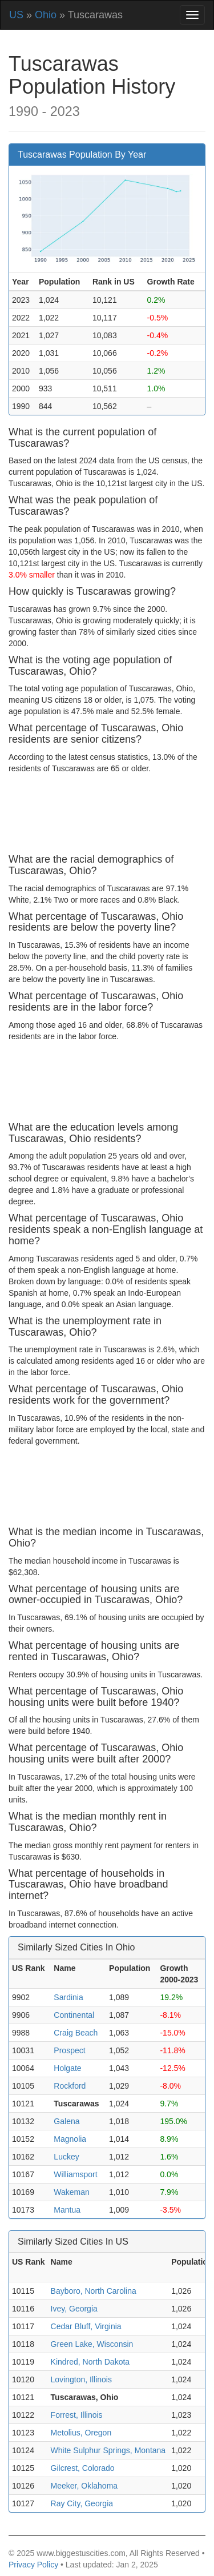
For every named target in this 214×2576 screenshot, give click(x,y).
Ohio (45, 15)
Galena (66, 2121)
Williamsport (75, 2174)
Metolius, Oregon (81, 2432)
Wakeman (72, 2192)
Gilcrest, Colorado (83, 2468)
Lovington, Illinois (81, 2379)
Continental (74, 2015)
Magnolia (70, 2139)
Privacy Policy (33, 2564)
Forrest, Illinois (77, 2414)
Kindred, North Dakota (90, 2361)
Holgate (67, 2068)
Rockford (70, 2085)
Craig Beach (76, 2032)
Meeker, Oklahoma (84, 2485)
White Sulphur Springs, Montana (108, 2450)
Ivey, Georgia (74, 2308)
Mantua (67, 2209)
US (16, 15)
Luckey (66, 2156)
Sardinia (68, 1997)
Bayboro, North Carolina (93, 2290)
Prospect (69, 2050)
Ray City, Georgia (82, 2503)
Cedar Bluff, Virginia (86, 2326)
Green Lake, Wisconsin (92, 2344)
